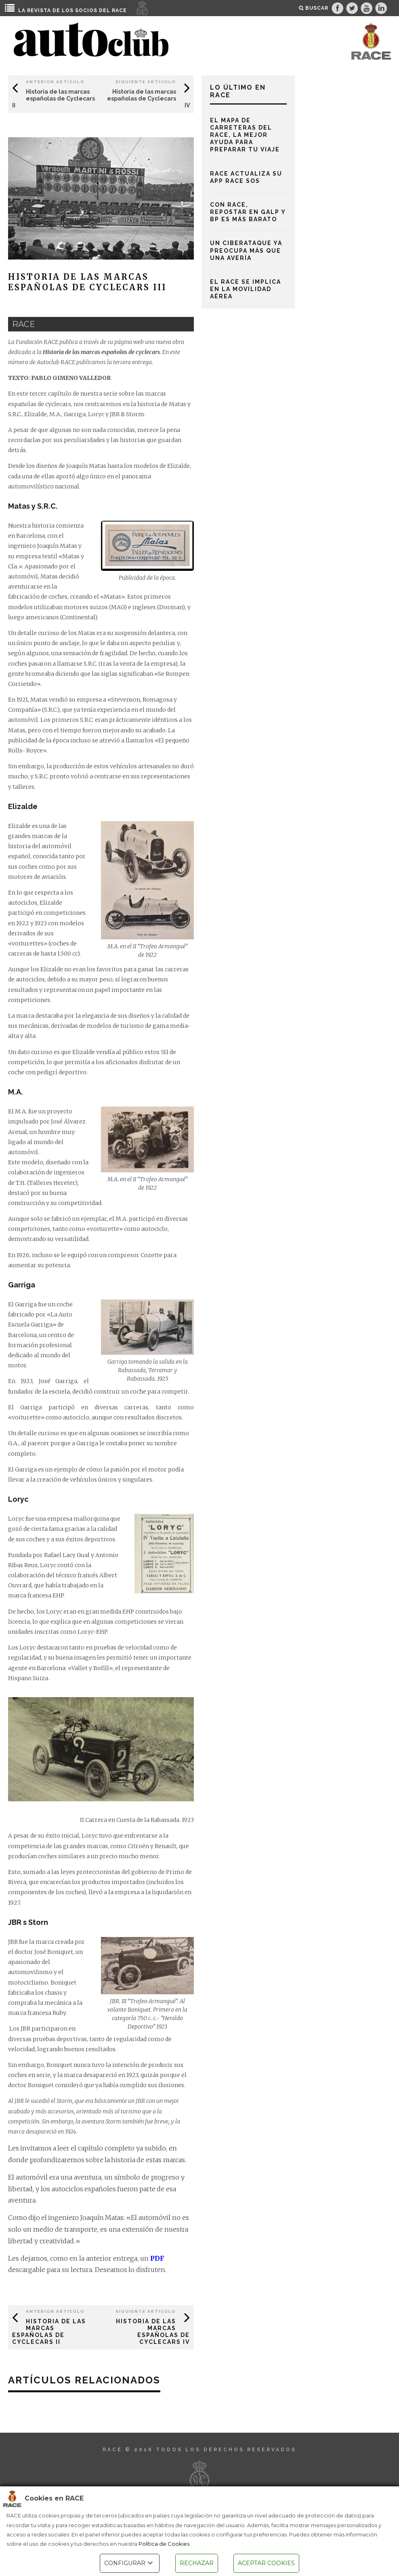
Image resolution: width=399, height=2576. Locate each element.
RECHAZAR (197, 2563)
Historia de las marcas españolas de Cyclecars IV (148, 98)
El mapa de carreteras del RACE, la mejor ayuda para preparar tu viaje (245, 135)
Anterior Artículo (55, 82)
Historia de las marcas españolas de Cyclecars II (53, 98)
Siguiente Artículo (146, 82)
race (23, 324)
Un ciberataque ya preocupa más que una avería (246, 250)
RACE (119, 10)
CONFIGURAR (129, 2563)
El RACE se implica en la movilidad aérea (245, 289)
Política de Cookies (164, 2543)
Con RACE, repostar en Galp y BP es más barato (248, 211)
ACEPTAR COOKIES (266, 2563)
